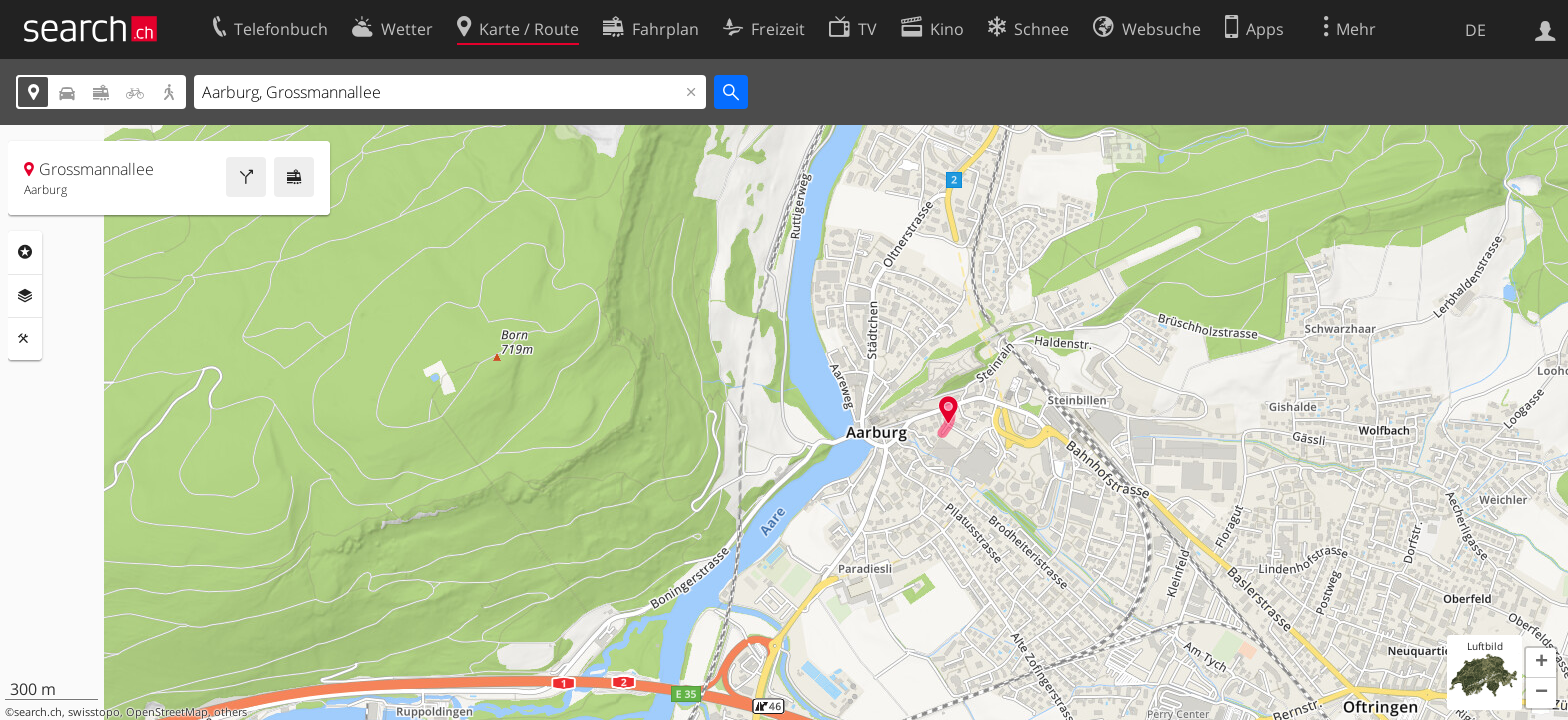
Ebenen (25, 296)
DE (1475, 30)
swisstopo (94, 712)
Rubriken (25, 252)
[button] (1541, 663)
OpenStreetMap (167, 712)
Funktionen (25, 339)
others (230, 712)
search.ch (38, 712)
